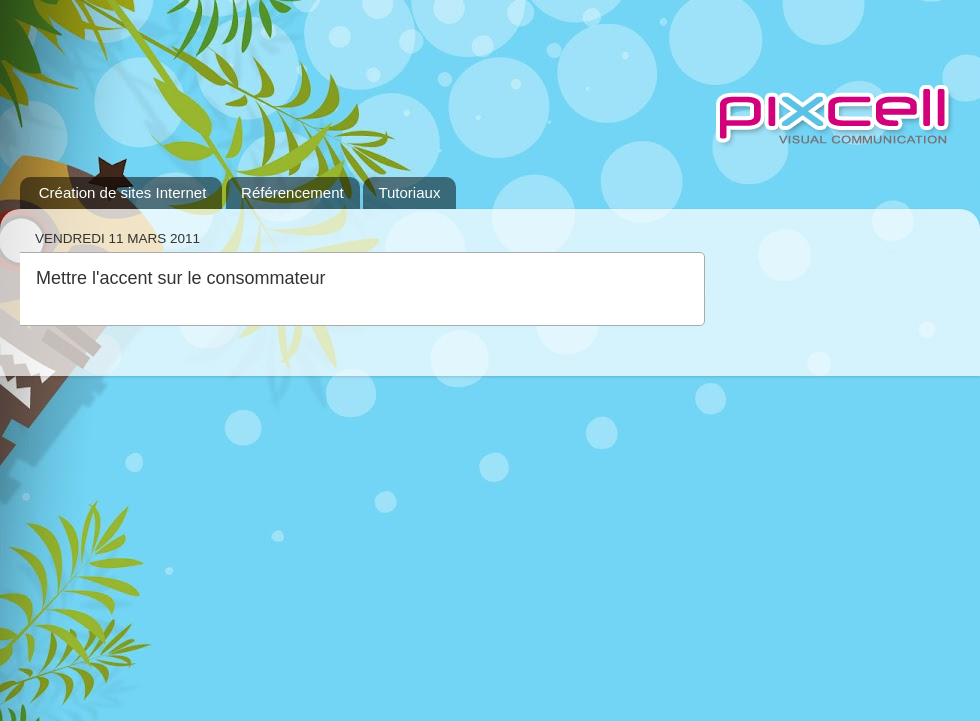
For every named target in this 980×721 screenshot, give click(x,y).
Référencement (292, 192)
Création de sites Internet (123, 192)
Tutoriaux (409, 192)
